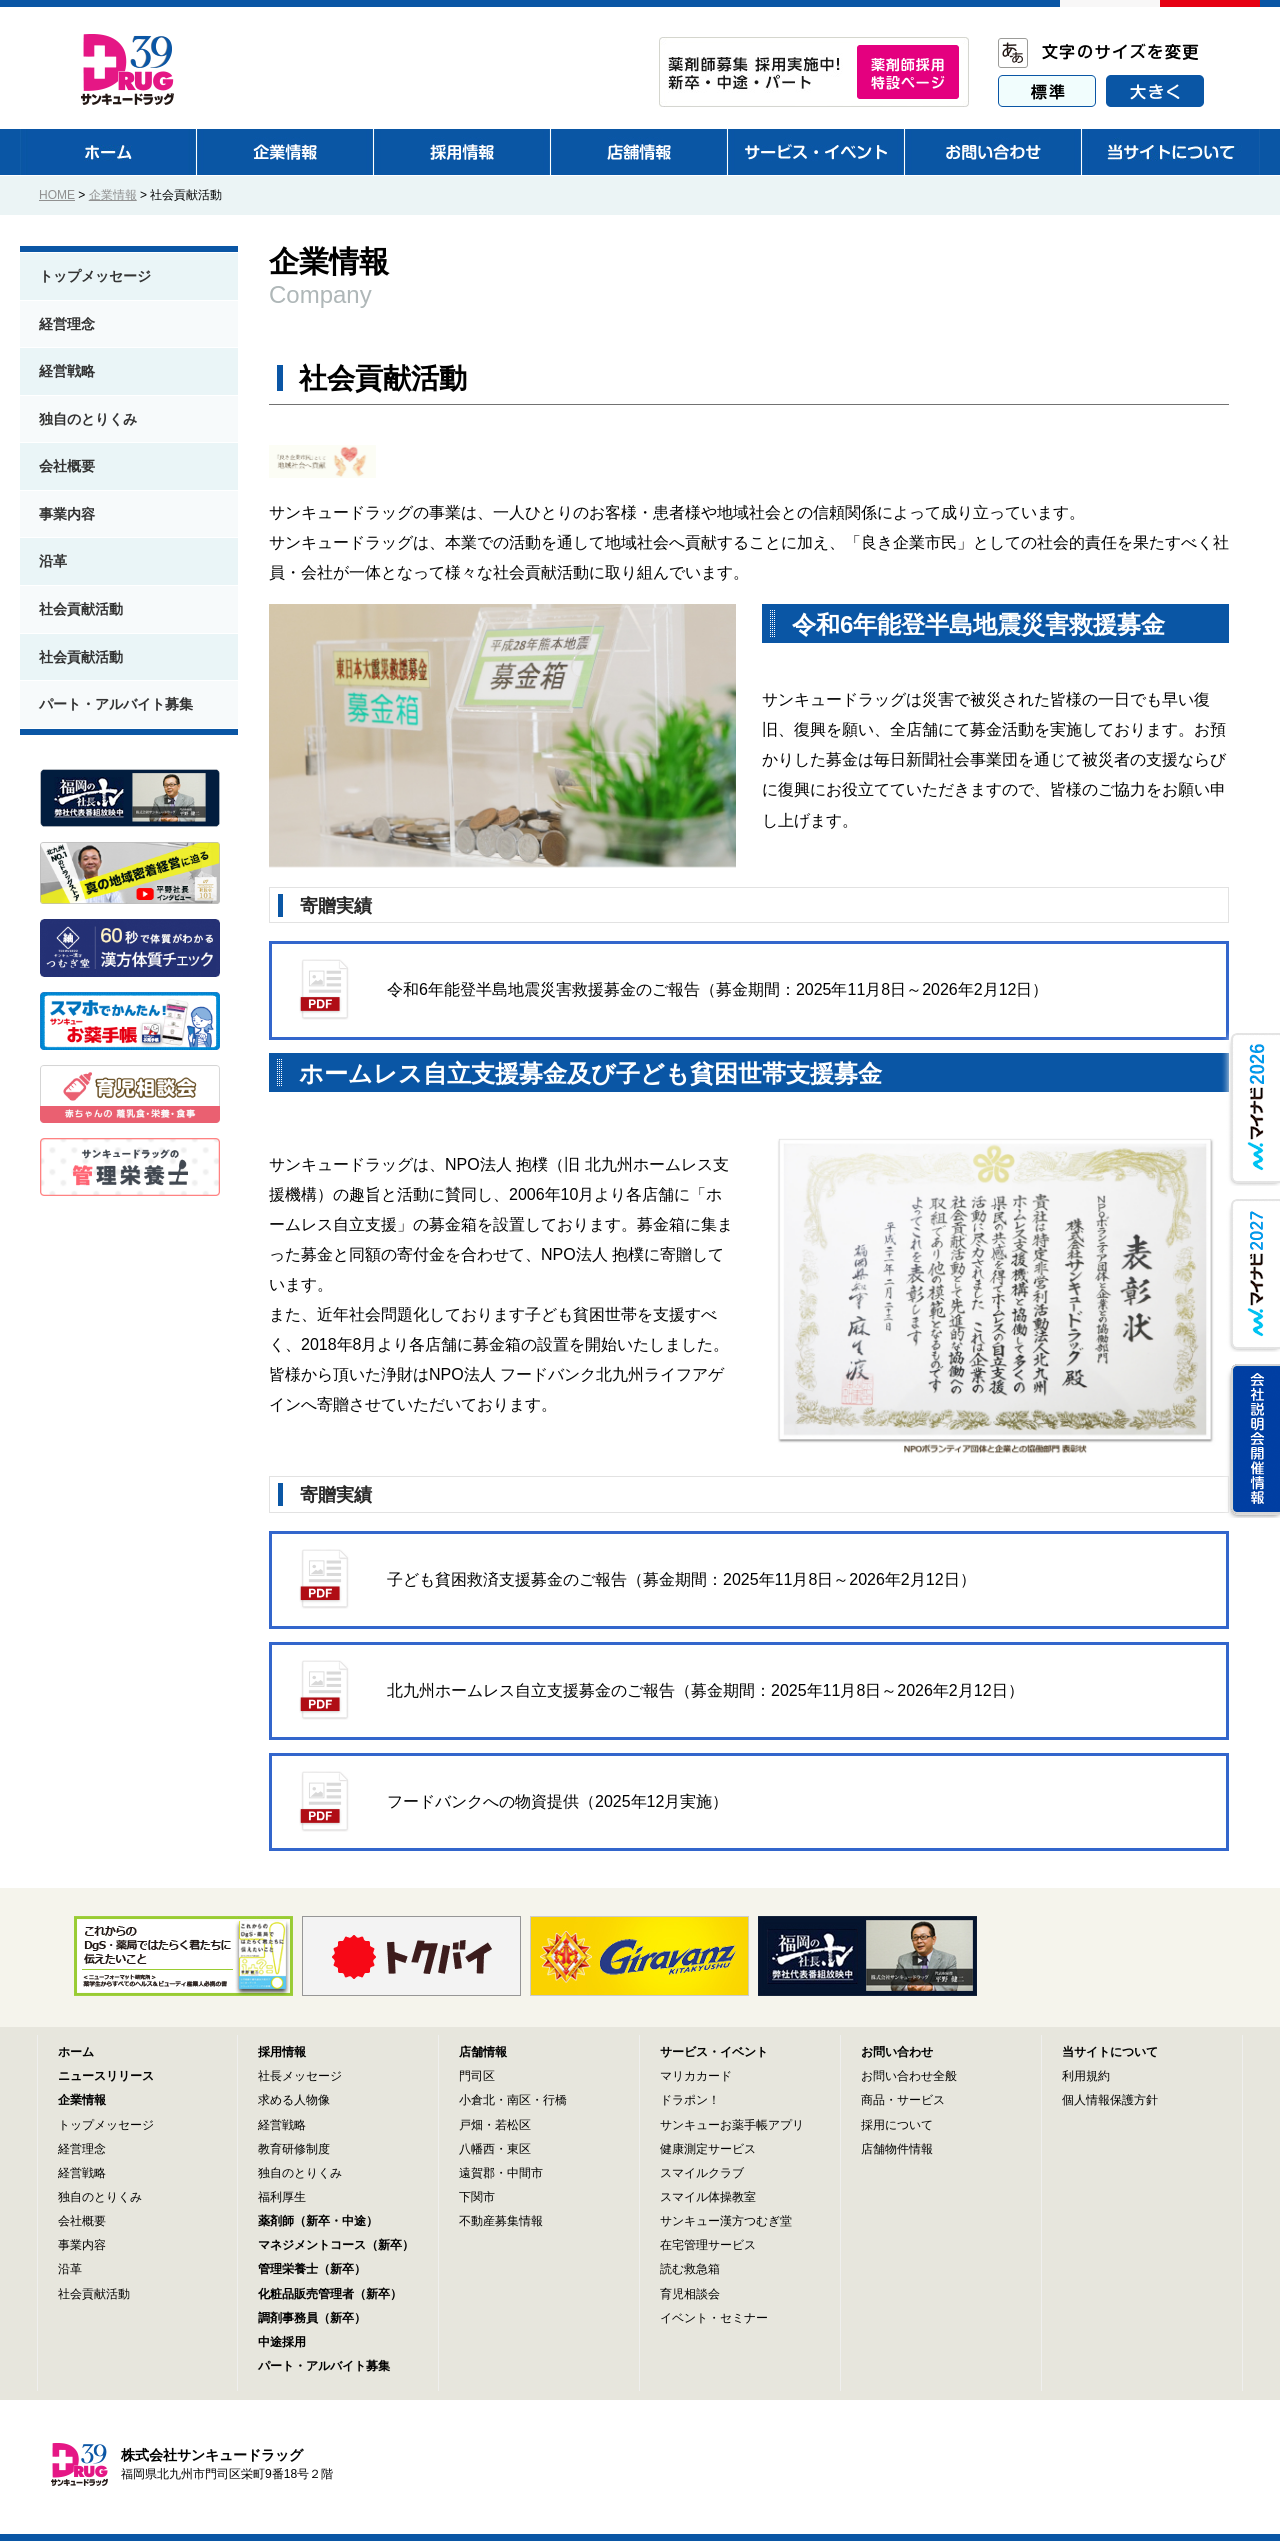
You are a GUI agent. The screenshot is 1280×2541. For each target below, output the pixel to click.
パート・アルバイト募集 (116, 704)
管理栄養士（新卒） (312, 2269)
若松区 (513, 2125)
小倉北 (477, 2100)
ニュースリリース (106, 2076)
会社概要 (67, 466)
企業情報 (113, 195)
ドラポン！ (690, 2100)
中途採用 (282, 2342)
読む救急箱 (690, 2269)
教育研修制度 (294, 2149)
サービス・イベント (714, 2052)
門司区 (477, 2076)
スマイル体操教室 (708, 2197)
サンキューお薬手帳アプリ (732, 2125)
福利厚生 (282, 2197)
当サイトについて (1110, 2052)
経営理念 (67, 324)
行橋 (555, 2100)
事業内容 (67, 514)
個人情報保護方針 (1110, 2100)
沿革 (53, 561)
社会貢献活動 (81, 609)
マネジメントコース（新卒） (336, 2245)
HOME (57, 195)
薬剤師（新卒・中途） (318, 2221)
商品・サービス (903, 2100)
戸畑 (471, 2125)
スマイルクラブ (702, 2173)
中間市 (525, 2173)
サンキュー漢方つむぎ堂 (726, 2221)
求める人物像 (294, 2100)
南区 (519, 2100)
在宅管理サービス (708, 2245)
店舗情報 (483, 2052)
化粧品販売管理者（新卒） (330, 2294)
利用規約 (1086, 2076)
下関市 (477, 2197)
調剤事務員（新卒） (312, 2318)
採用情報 (282, 2052)
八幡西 (477, 2149)
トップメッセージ (95, 276)
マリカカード (696, 2076)
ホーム (76, 2052)
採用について (897, 2125)
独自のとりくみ (88, 419)
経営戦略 (67, 371)
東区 (519, 2149)
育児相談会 (690, 2294)
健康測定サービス (708, 2149)
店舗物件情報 (897, 2149)
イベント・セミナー (714, 2318)
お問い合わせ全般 (909, 2076)
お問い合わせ (897, 2052)
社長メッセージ (300, 2076)
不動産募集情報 (501, 2221)
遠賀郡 (477, 2173)
